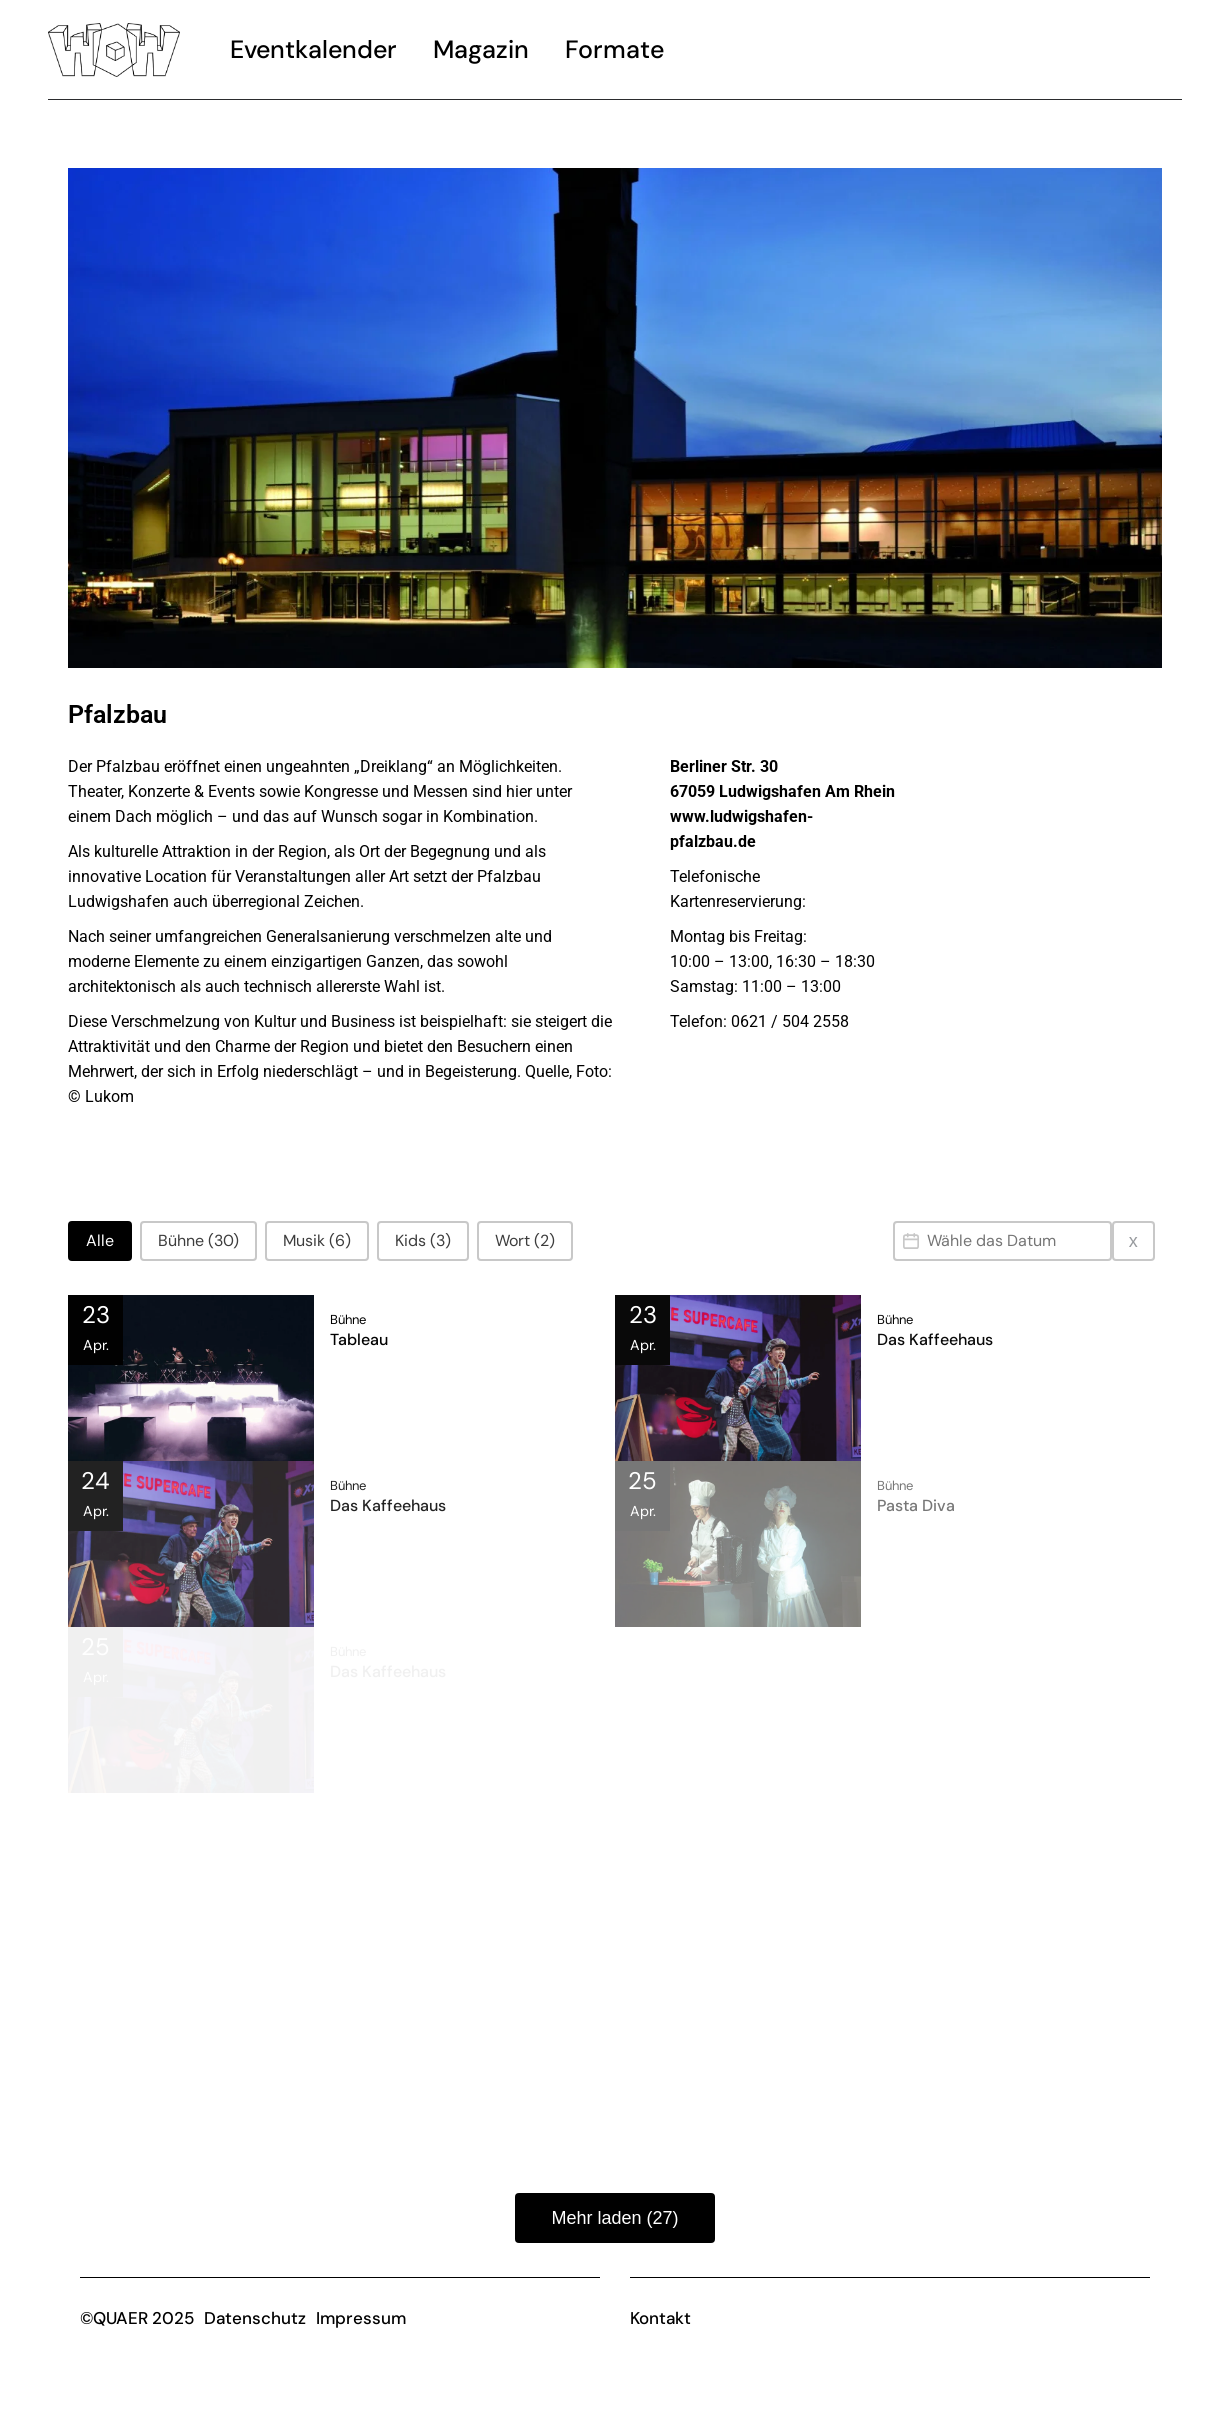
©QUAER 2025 (137, 2318)
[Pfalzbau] (1048, 909)
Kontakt (660, 2318)
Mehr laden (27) (614, 2218)
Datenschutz (255, 2318)
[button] (100, 1241)
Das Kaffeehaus (935, 1339)
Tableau (359, 1339)
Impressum (361, 2318)
